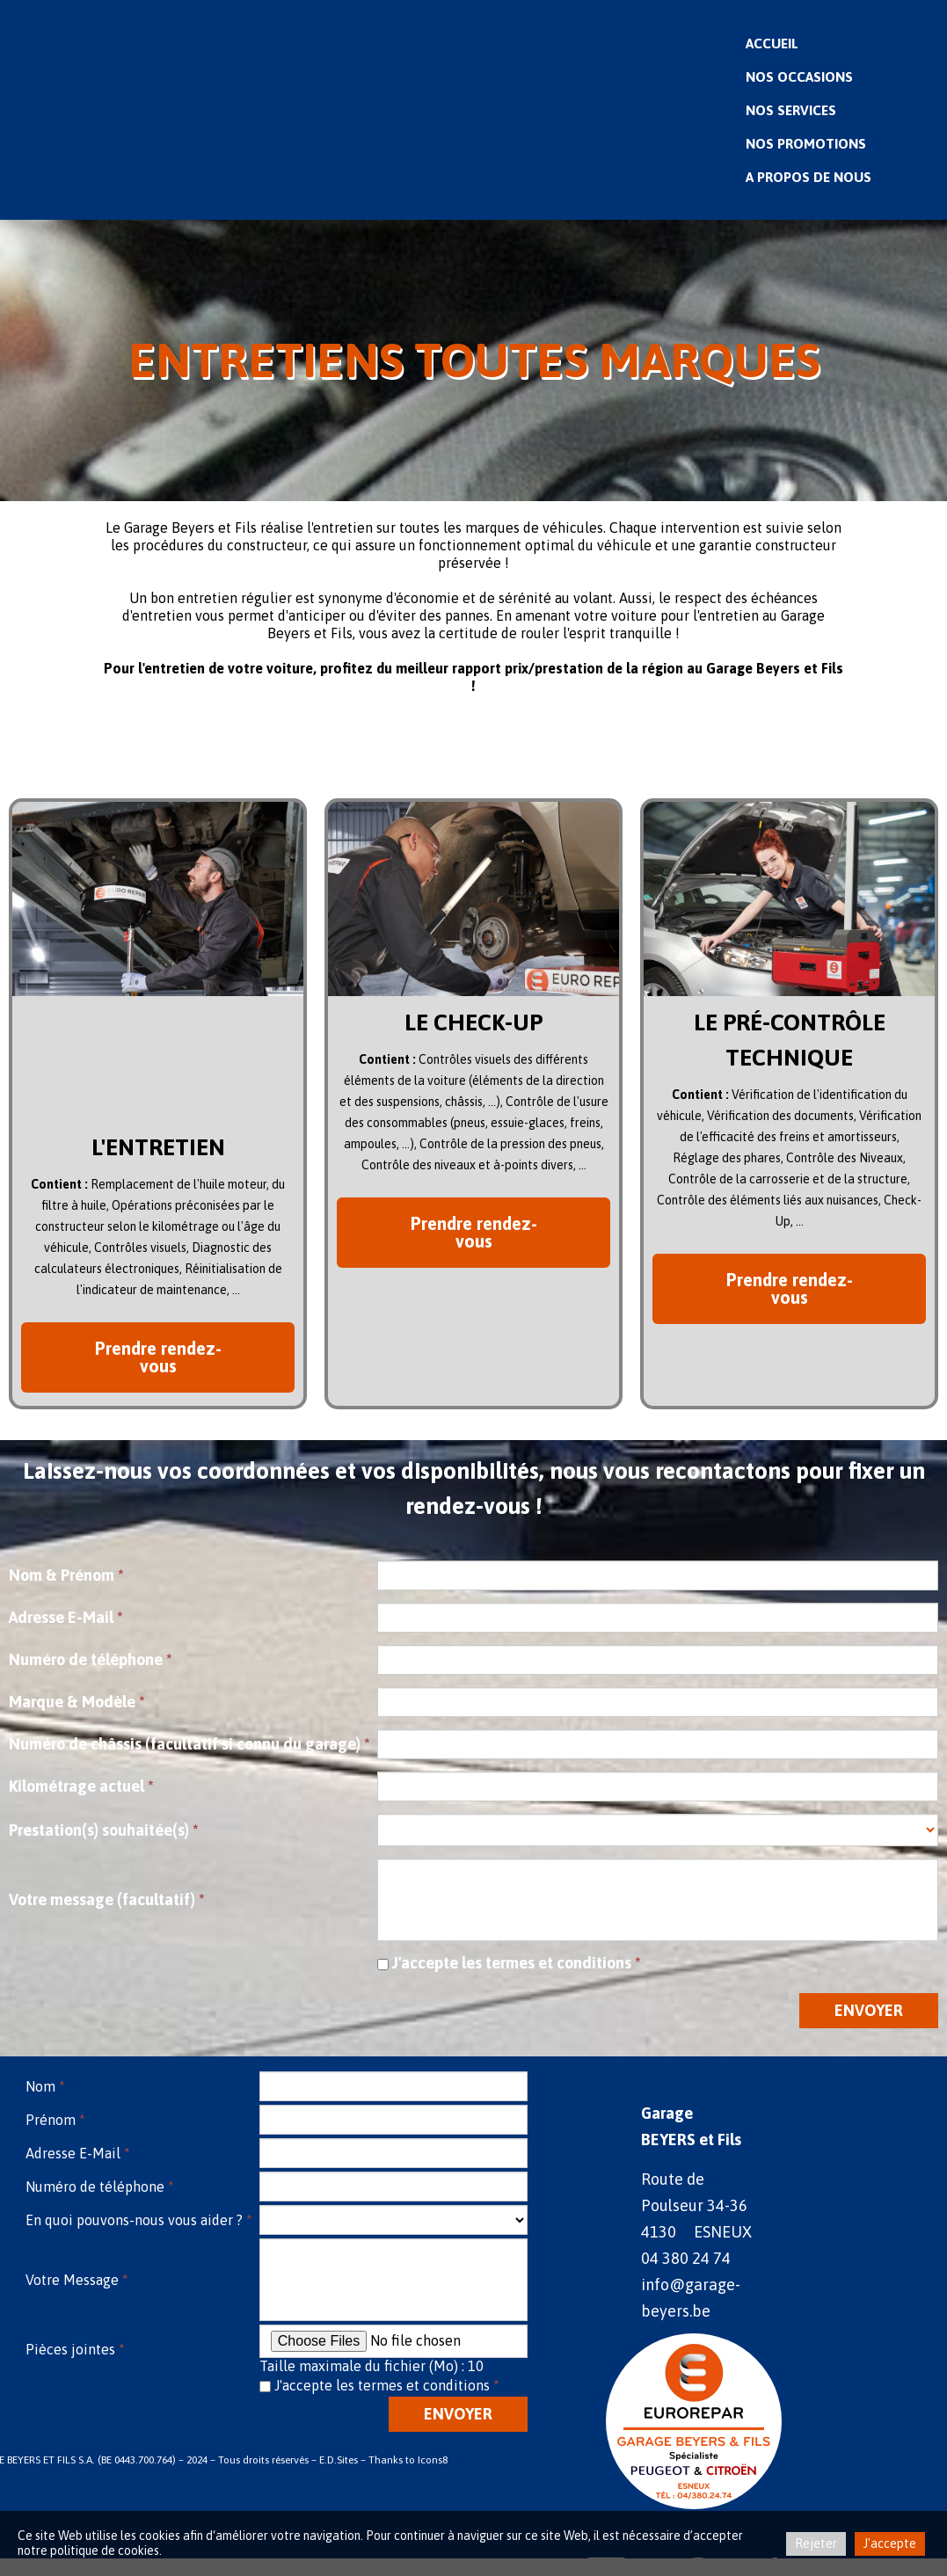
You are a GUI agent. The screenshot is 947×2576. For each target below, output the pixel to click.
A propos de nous (808, 177)
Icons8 (433, 2460)
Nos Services (791, 110)
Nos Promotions (806, 143)
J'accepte (889, 2543)
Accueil (772, 43)
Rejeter (816, 2543)
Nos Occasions (799, 76)
